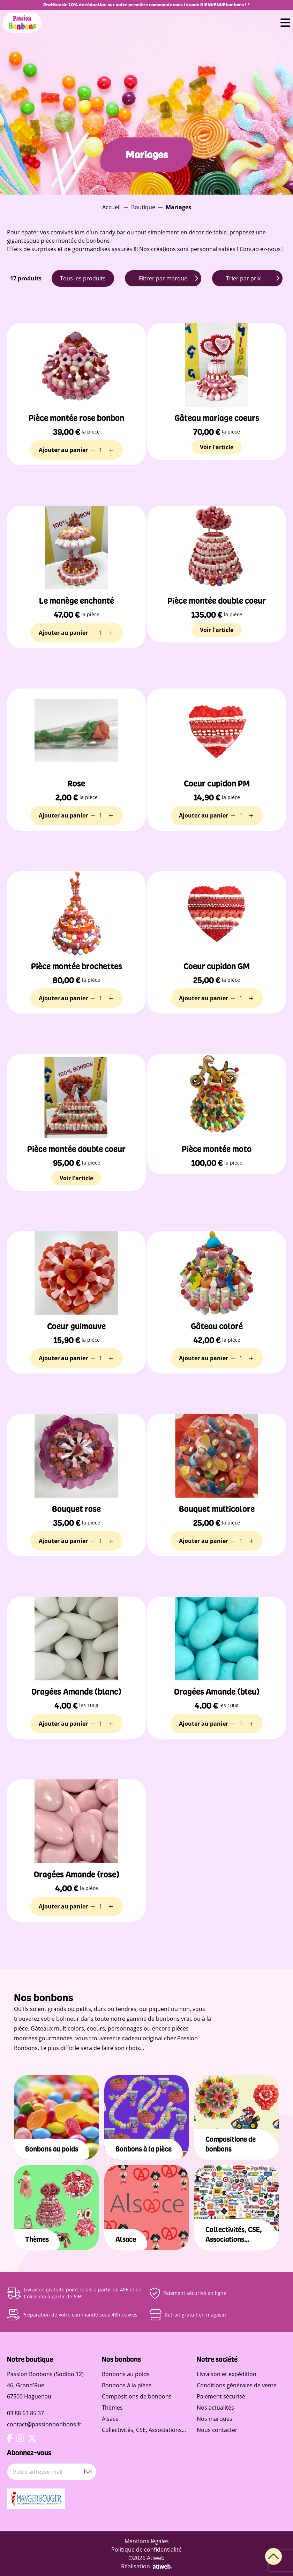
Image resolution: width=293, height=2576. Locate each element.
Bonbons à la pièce (126, 2385)
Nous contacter (217, 2430)
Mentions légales (147, 2541)
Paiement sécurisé (221, 2396)
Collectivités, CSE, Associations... (144, 2430)
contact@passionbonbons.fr (44, 2424)
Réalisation (146, 2566)
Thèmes (112, 2407)
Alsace (110, 2419)
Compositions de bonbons (137, 2396)
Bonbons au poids (126, 2374)
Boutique (143, 207)
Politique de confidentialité (146, 2549)
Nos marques (214, 2419)
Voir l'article (216, 447)
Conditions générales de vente (237, 2385)
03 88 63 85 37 (25, 2413)
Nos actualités (215, 2407)
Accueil (111, 207)
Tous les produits (83, 278)
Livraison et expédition (226, 2374)
